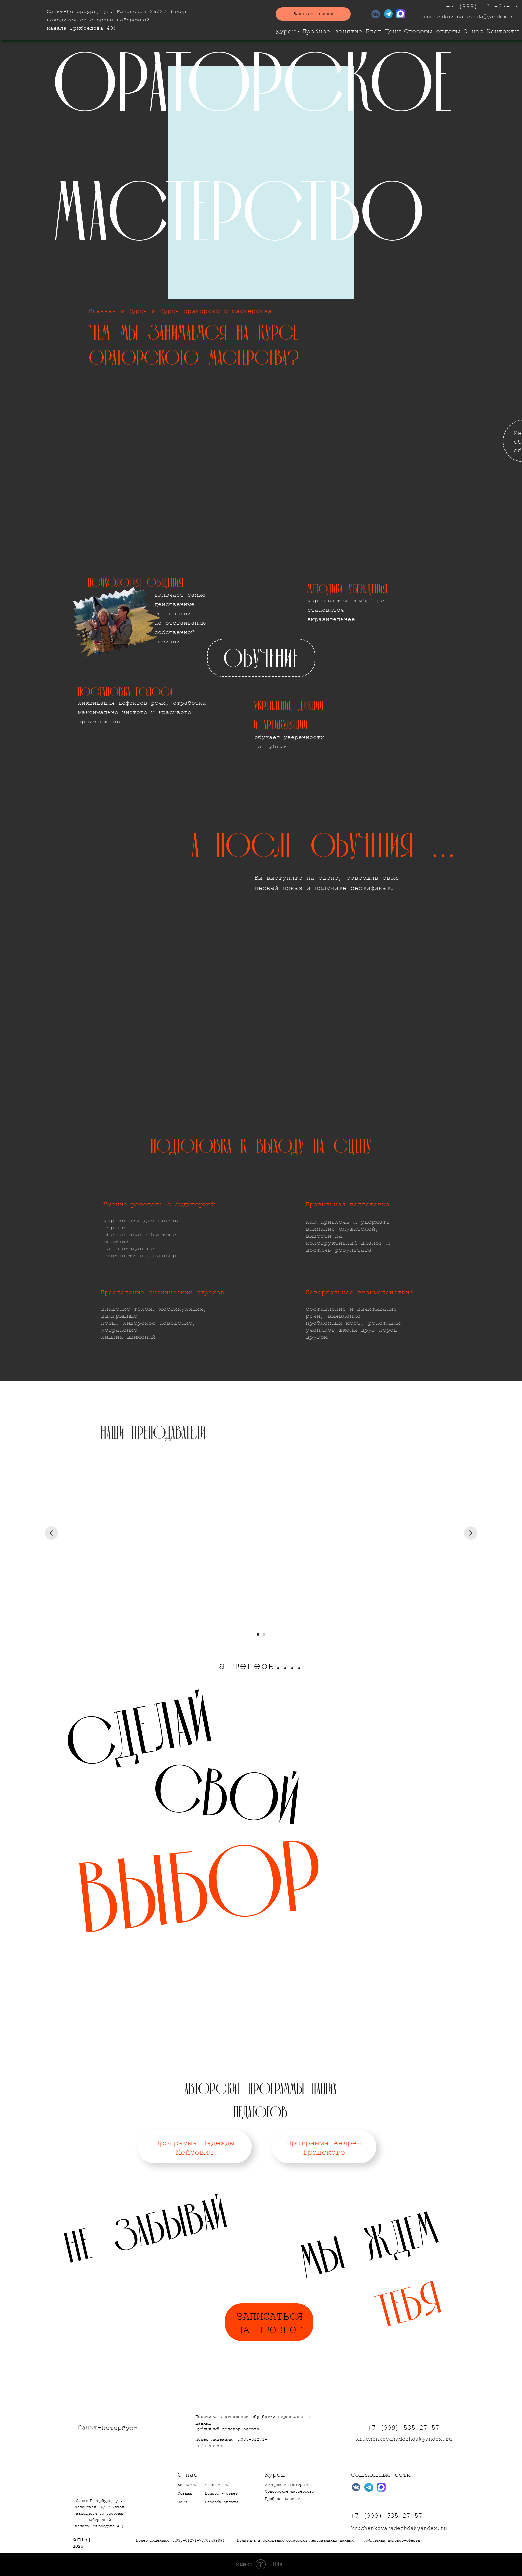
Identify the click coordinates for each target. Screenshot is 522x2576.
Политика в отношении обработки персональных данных (295, 2540)
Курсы (286, 32)
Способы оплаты (432, 31)
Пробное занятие (332, 31)
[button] (313, 14)
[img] (20, 20)
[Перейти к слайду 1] (258, 1634)
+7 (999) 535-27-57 (482, 6)
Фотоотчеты (216, 2485)
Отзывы (185, 2493)
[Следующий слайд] (470, 1533)
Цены (393, 31)
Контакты (503, 31)
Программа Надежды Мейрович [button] (194, 2148)
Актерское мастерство (288, 2485)
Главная (102, 311)
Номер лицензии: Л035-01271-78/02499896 (180, 2540)
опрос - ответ (221, 2493)
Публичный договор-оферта (227, 2429)
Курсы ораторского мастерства (216, 311)
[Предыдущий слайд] (51, 1533)
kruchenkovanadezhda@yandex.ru (468, 17)
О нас (473, 31)
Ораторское (278, 2491)
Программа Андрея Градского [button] (324, 2148)
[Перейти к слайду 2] (264, 1634)
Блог (374, 31)
